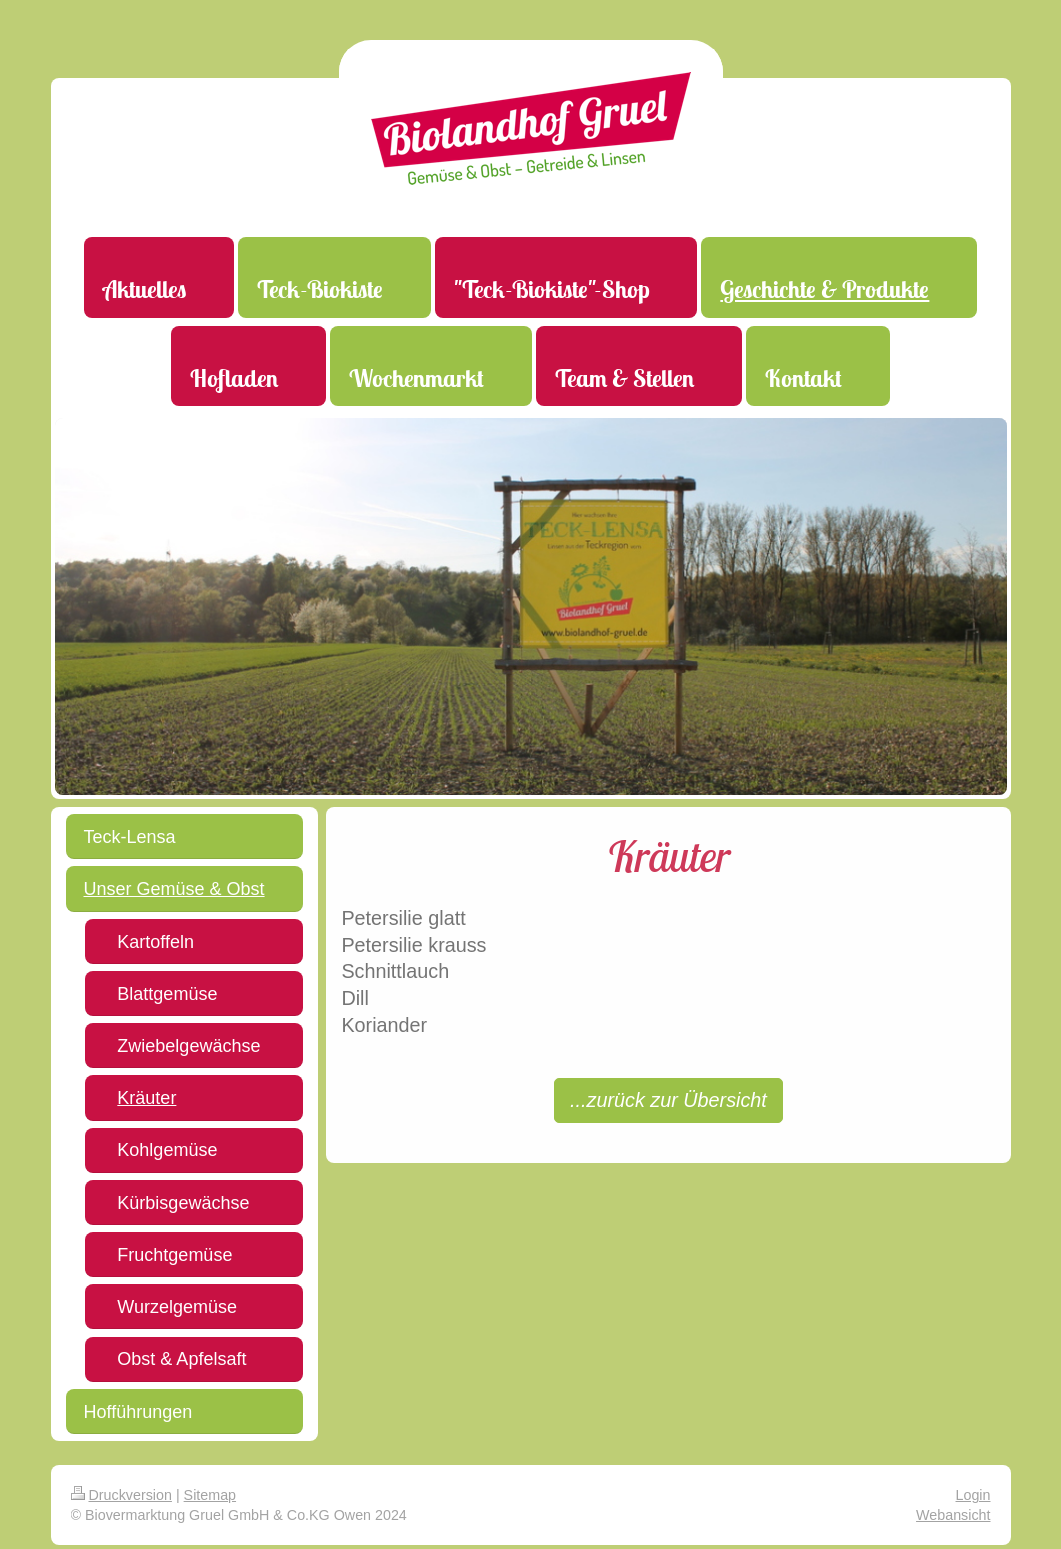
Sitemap (210, 1495)
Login (973, 1495)
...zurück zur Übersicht (668, 1100)
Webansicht (953, 1515)
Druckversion (121, 1495)
